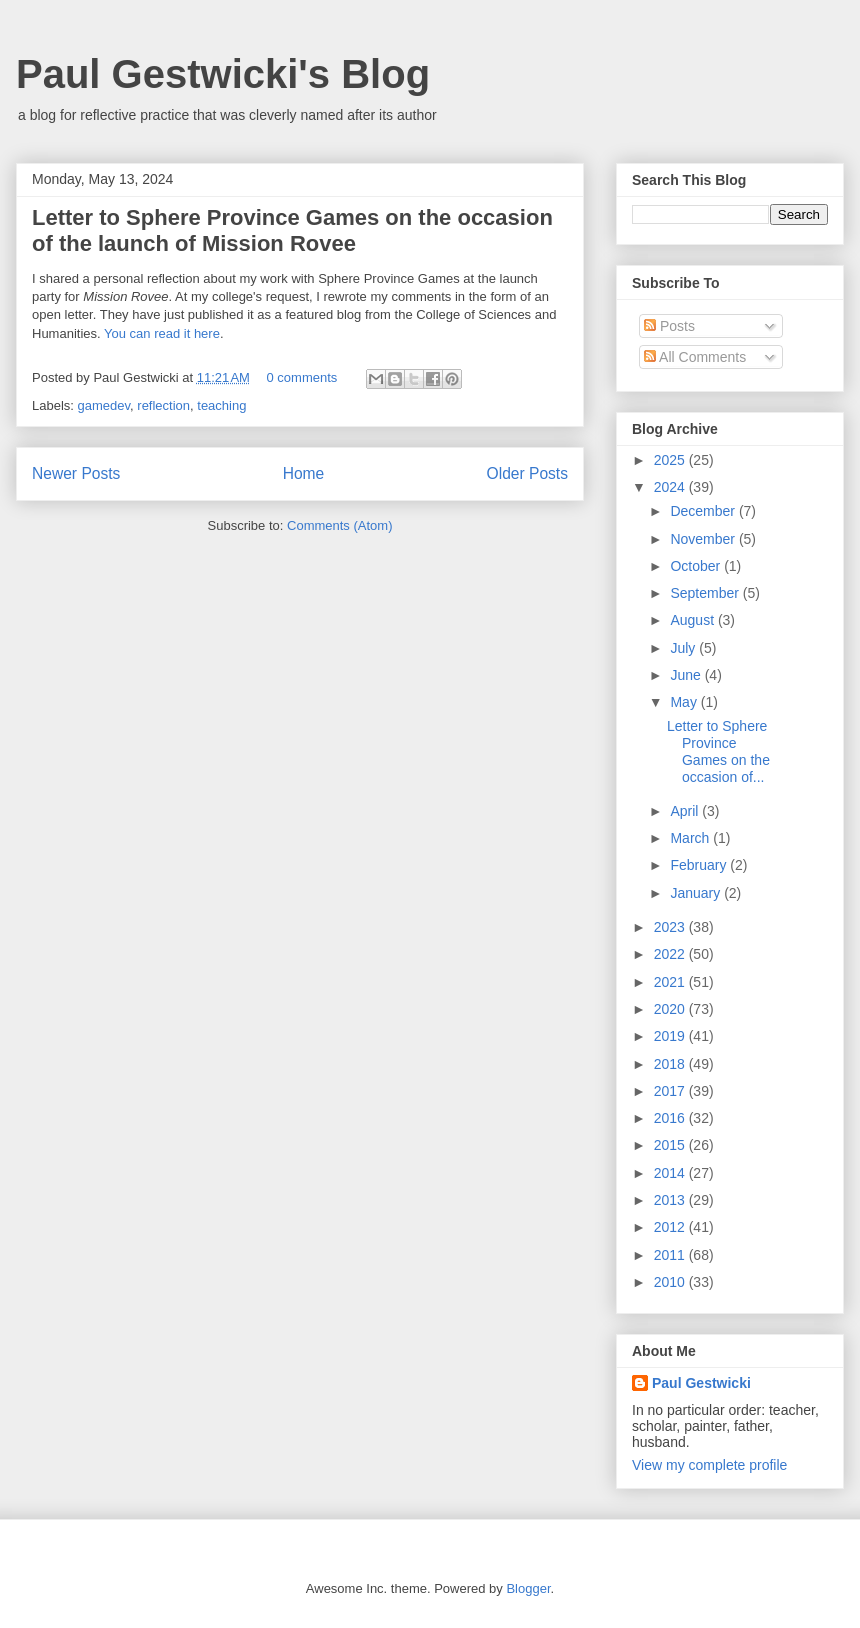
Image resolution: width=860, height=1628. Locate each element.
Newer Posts (76, 473)
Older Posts (527, 473)
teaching (221, 405)
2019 (671, 1036)
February (700, 865)
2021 (671, 982)
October (697, 566)
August (693, 620)
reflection (163, 405)
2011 (671, 1255)
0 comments (302, 377)
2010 (671, 1282)
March (691, 838)
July (684, 648)
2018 (671, 1064)
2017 (671, 1091)
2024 (671, 487)
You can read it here (162, 333)
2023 (671, 927)
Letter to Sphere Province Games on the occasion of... (718, 751)
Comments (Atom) (339, 525)
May (685, 702)
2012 (671, 1227)
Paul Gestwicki (701, 1383)
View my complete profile (709, 1465)
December (704, 511)
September (706, 593)
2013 (671, 1200)
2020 (671, 1009)
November (704, 539)
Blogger (528, 1588)
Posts (669, 326)
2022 (671, 954)
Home (304, 473)
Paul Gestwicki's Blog (223, 74)
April (686, 811)
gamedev (104, 405)
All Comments (695, 357)
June (687, 675)
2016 (671, 1118)
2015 (671, 1145)
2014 (671, 1173)
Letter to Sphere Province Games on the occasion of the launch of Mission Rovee (292, 230)
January (697, 893)
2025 (671, 460)
